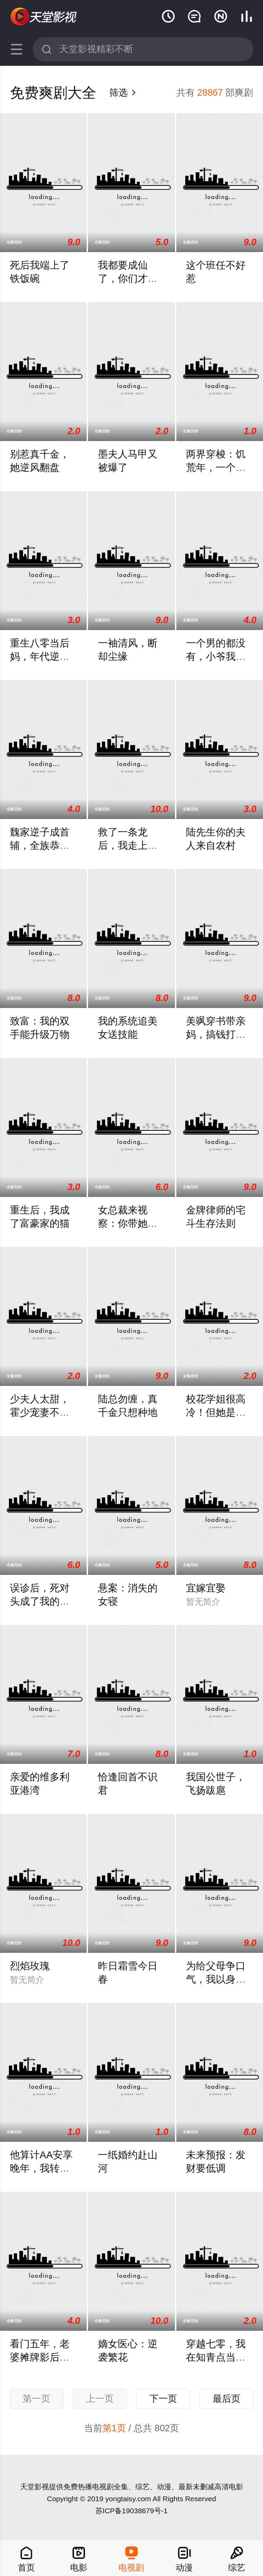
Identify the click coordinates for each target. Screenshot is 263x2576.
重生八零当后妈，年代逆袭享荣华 (40, 656)
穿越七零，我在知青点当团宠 (216, 2357)
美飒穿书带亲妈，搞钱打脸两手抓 (216, 1034)
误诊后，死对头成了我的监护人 (40, 1601)
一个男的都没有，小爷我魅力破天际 (216, 656)
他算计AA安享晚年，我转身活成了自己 (41, 2168)
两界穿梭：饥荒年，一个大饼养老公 (216, 467)
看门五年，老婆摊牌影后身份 (40, 2357)
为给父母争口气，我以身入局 (216, 1979)
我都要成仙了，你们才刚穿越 (128, 278)
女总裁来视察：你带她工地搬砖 (128, 1223)
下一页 (163, 2399)
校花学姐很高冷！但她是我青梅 (216, 1412)
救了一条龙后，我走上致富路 (128, 845)
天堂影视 (44, 17)
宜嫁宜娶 (206, 1587)
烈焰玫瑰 (30, 1965)
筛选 (123, 92)
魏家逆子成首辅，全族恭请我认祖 (40, 845)
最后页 (226, 2399)
